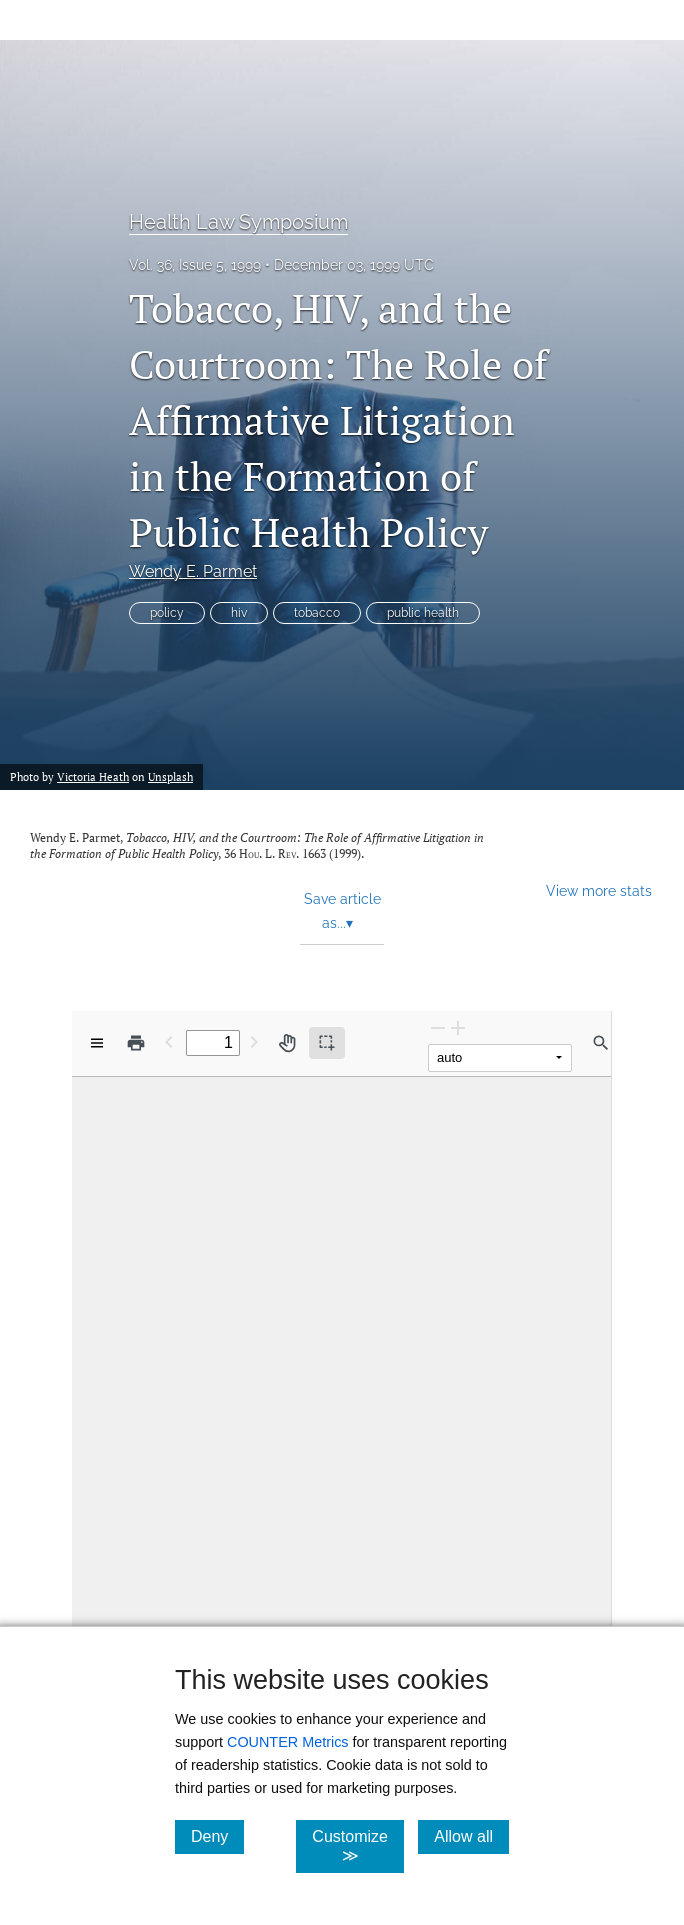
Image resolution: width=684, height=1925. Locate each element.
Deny (217, 1836)
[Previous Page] (169, 1041)
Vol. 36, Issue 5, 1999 (195, 265)
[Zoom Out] (438, 1027)
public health (423, 613)
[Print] (136, 1043)
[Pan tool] (287, 1043)
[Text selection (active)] (327, 1043)
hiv (239, 613)
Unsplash (170, 777)
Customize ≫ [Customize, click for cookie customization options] (358, 1846)
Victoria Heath (93, 777)
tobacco (317, 613)
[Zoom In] (458, 1027)
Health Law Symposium (238, 222)
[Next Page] (254, 1041)
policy (167, 613)
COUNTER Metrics (288, 1742)
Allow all (471, 1836)
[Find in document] (601, 1043)
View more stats (599, 890)
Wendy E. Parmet (193, 571)
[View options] (97, 1043)
